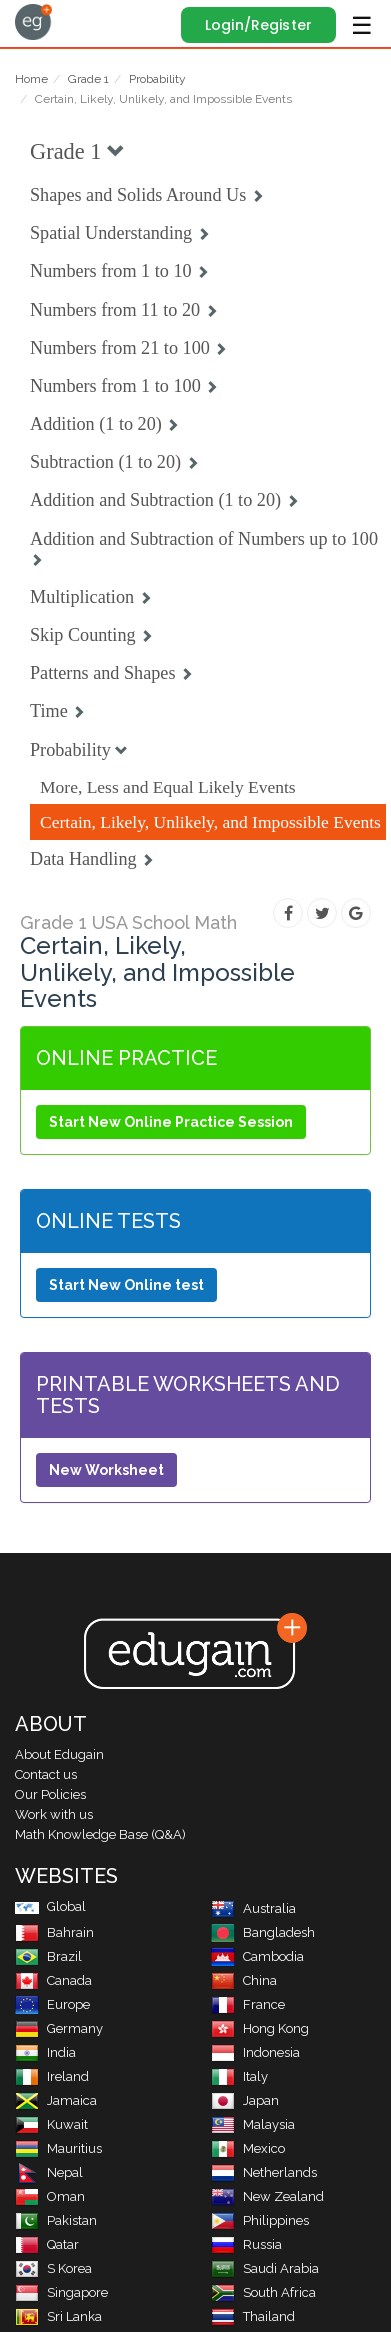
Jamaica (56, 2100)
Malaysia (253, 2124)
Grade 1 (88, 79)
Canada (53, 1980)
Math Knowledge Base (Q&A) (100, 1834)
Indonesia (255, 2052)
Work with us (54, 1814)
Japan (245, 2100)
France (248, 2004)
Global (50, 1906)
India (45, 2052)
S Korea (53, 2268)
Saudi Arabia (265, 2268)
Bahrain (54, 1932)
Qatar (47, 2244)
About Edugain (59, 1754)
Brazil (48, 1956)
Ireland (52, 2076)
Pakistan (56, 2220)
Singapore (61, 2292)
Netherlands (264, 2172)
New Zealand (267, 2196)
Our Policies (50, 1794)
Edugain (33, 22)
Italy (239, 2076)
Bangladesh (263, 1932)
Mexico (248, 2148)
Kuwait (51, 2124)
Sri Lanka (58, 2316)
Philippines (260, 2220)
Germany (59, 2028)
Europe (52, 2004)
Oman (50, 2196)
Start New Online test (126, 1285)
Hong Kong (260, 2028)
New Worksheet (106, 1470)
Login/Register (258, 25)
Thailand (253, 2316)
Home (31, 79)
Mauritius (58, 2148)
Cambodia (257, 1956)
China (244, 1980)
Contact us (46, 1774)
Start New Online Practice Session (171, 1122)
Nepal (49, 2172)
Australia (253, 1908)
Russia (246, 2244)
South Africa (263, 2292)
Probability (157, 79)
